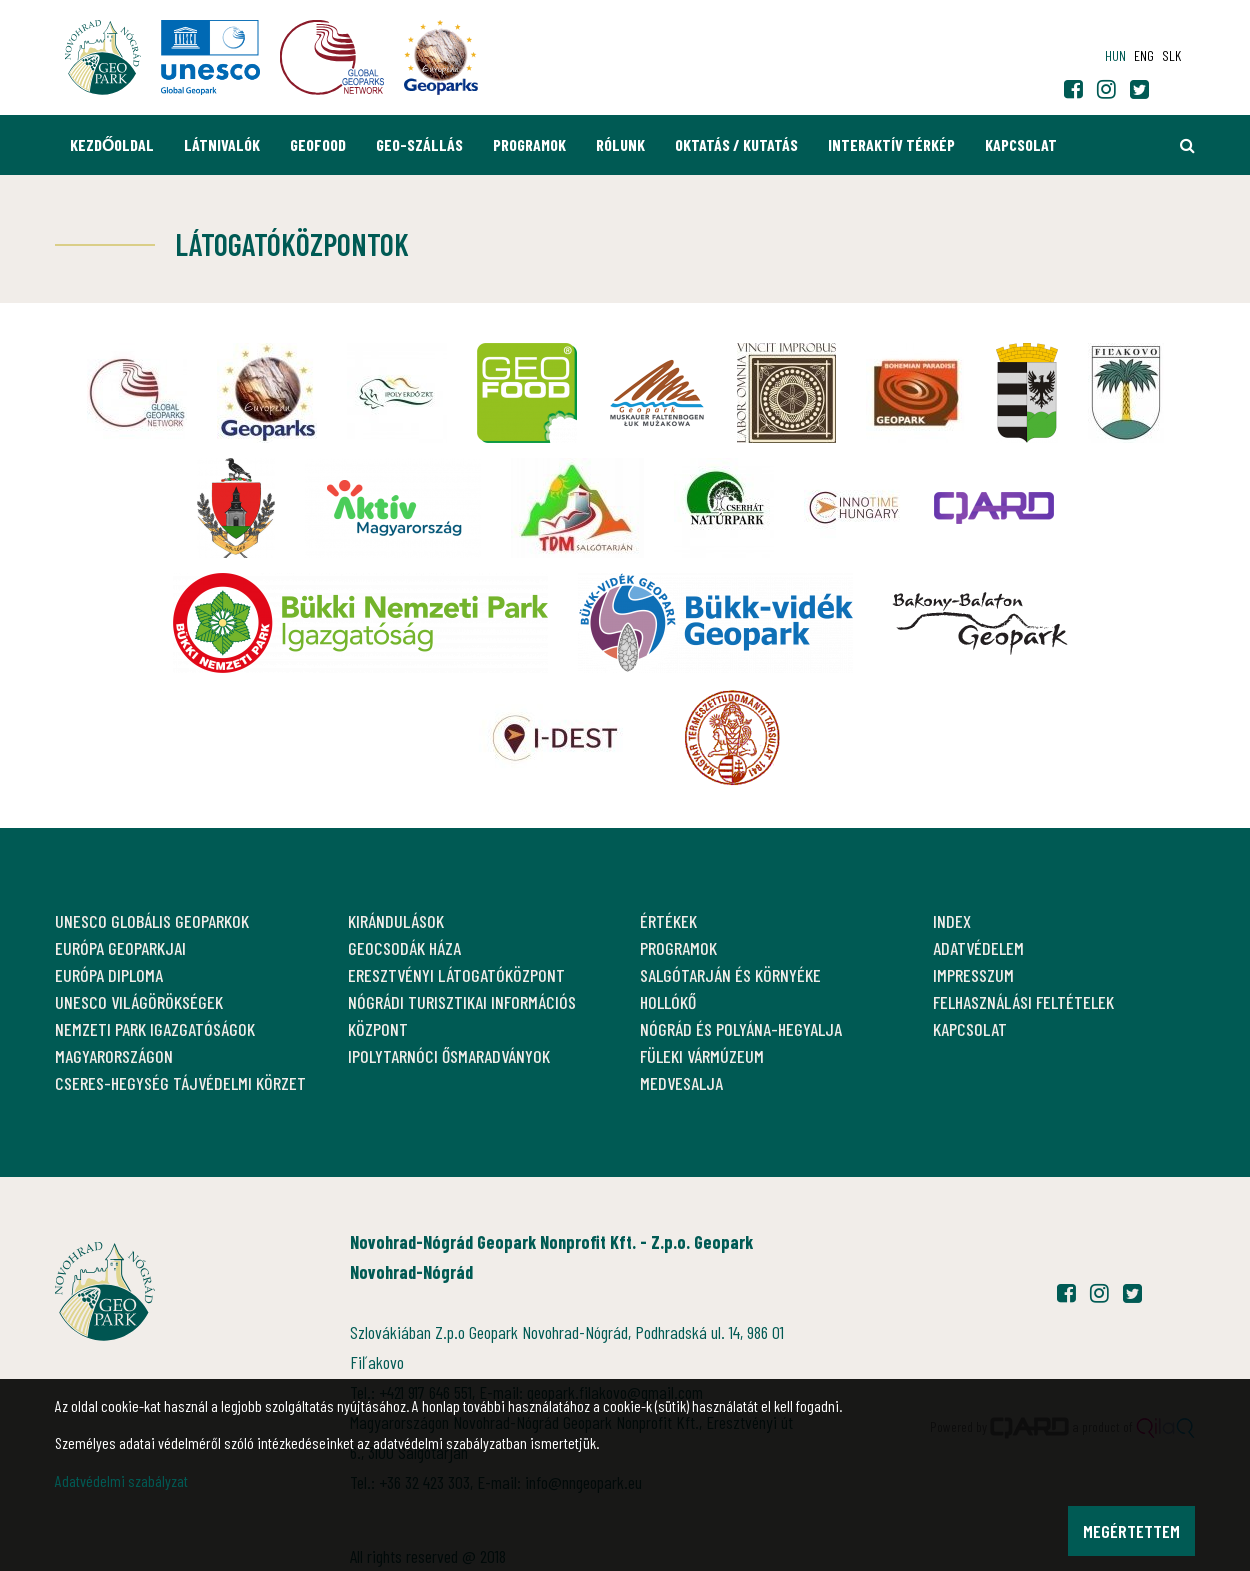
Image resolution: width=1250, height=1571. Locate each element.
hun (1115, 55)
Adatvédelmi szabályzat (121, 1480)
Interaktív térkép (891, 144)
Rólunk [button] (620, 144)
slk (1171, 55)
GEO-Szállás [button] (419, 144)
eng (1144, 55)
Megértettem (1131, 1531)
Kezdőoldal (112, 144)
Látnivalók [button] (222, 144)
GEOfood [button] (318, 144)
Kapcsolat (1021, 144)
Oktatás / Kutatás (736, 144)
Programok (529, 144)
